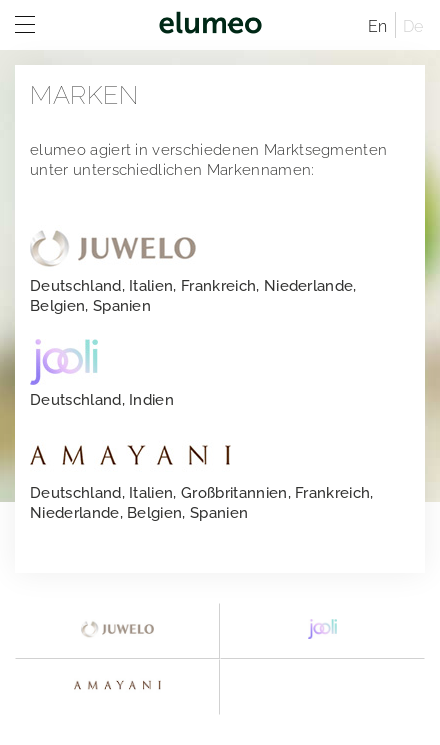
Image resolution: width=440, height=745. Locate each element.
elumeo (210, 25)
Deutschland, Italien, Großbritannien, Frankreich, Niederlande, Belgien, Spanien (202, 477)
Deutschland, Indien (102, 374)
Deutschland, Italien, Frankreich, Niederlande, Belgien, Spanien (193, 270)
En (378, 26)
